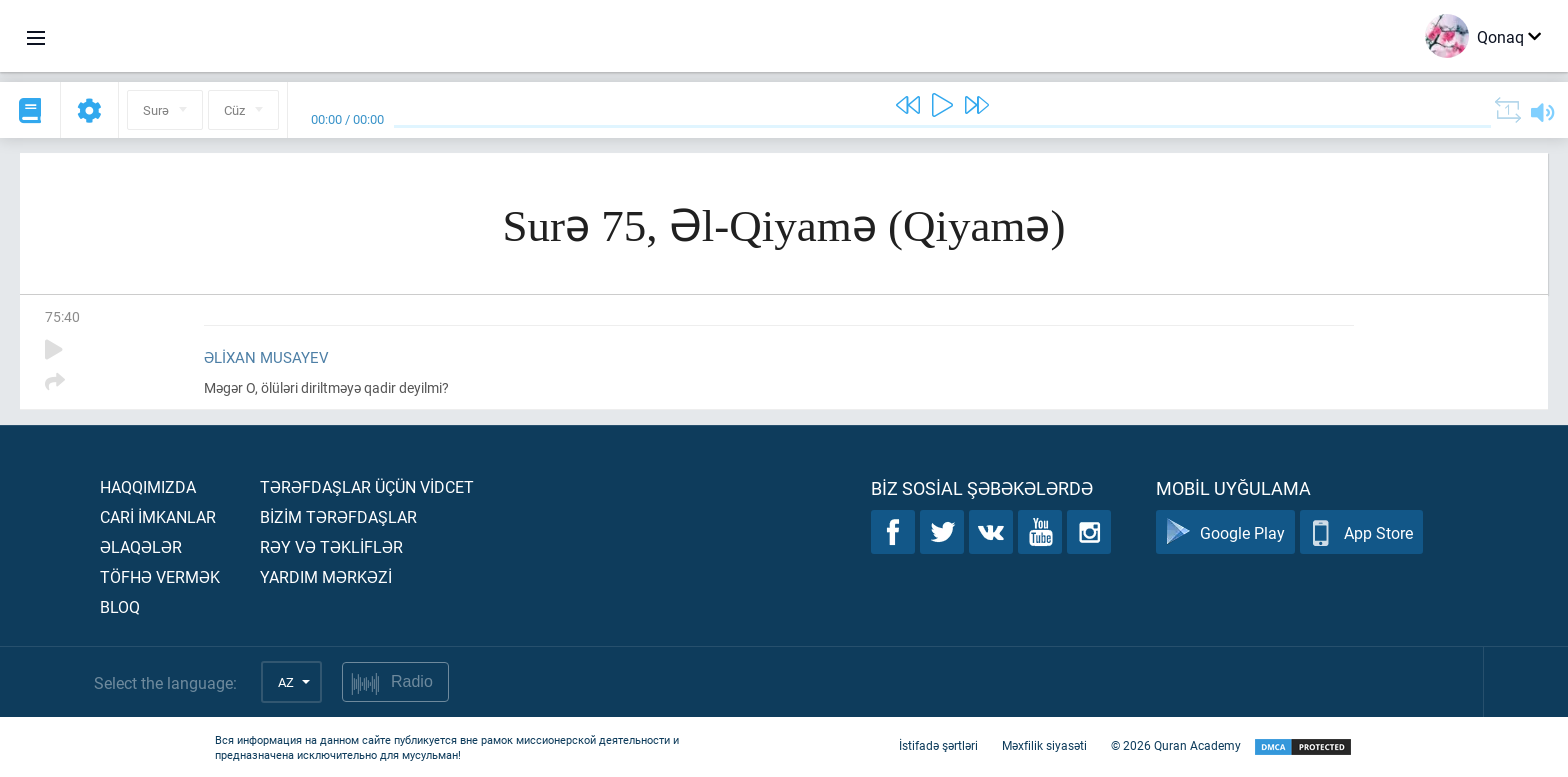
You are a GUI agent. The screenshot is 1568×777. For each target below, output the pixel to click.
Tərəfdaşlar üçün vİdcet (367, 486)
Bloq (120, 606)
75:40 (62, 316)
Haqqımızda (148, 486)
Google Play (1225, 532)
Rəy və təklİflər (331, 546)
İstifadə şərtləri (938, 745)
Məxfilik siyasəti (1044, 745)
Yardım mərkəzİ (326, 576)
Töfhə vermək (160, 576)
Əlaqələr (141, 546)
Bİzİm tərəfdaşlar (338, 516)
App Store (1361, 532)
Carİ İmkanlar (158, 516)
